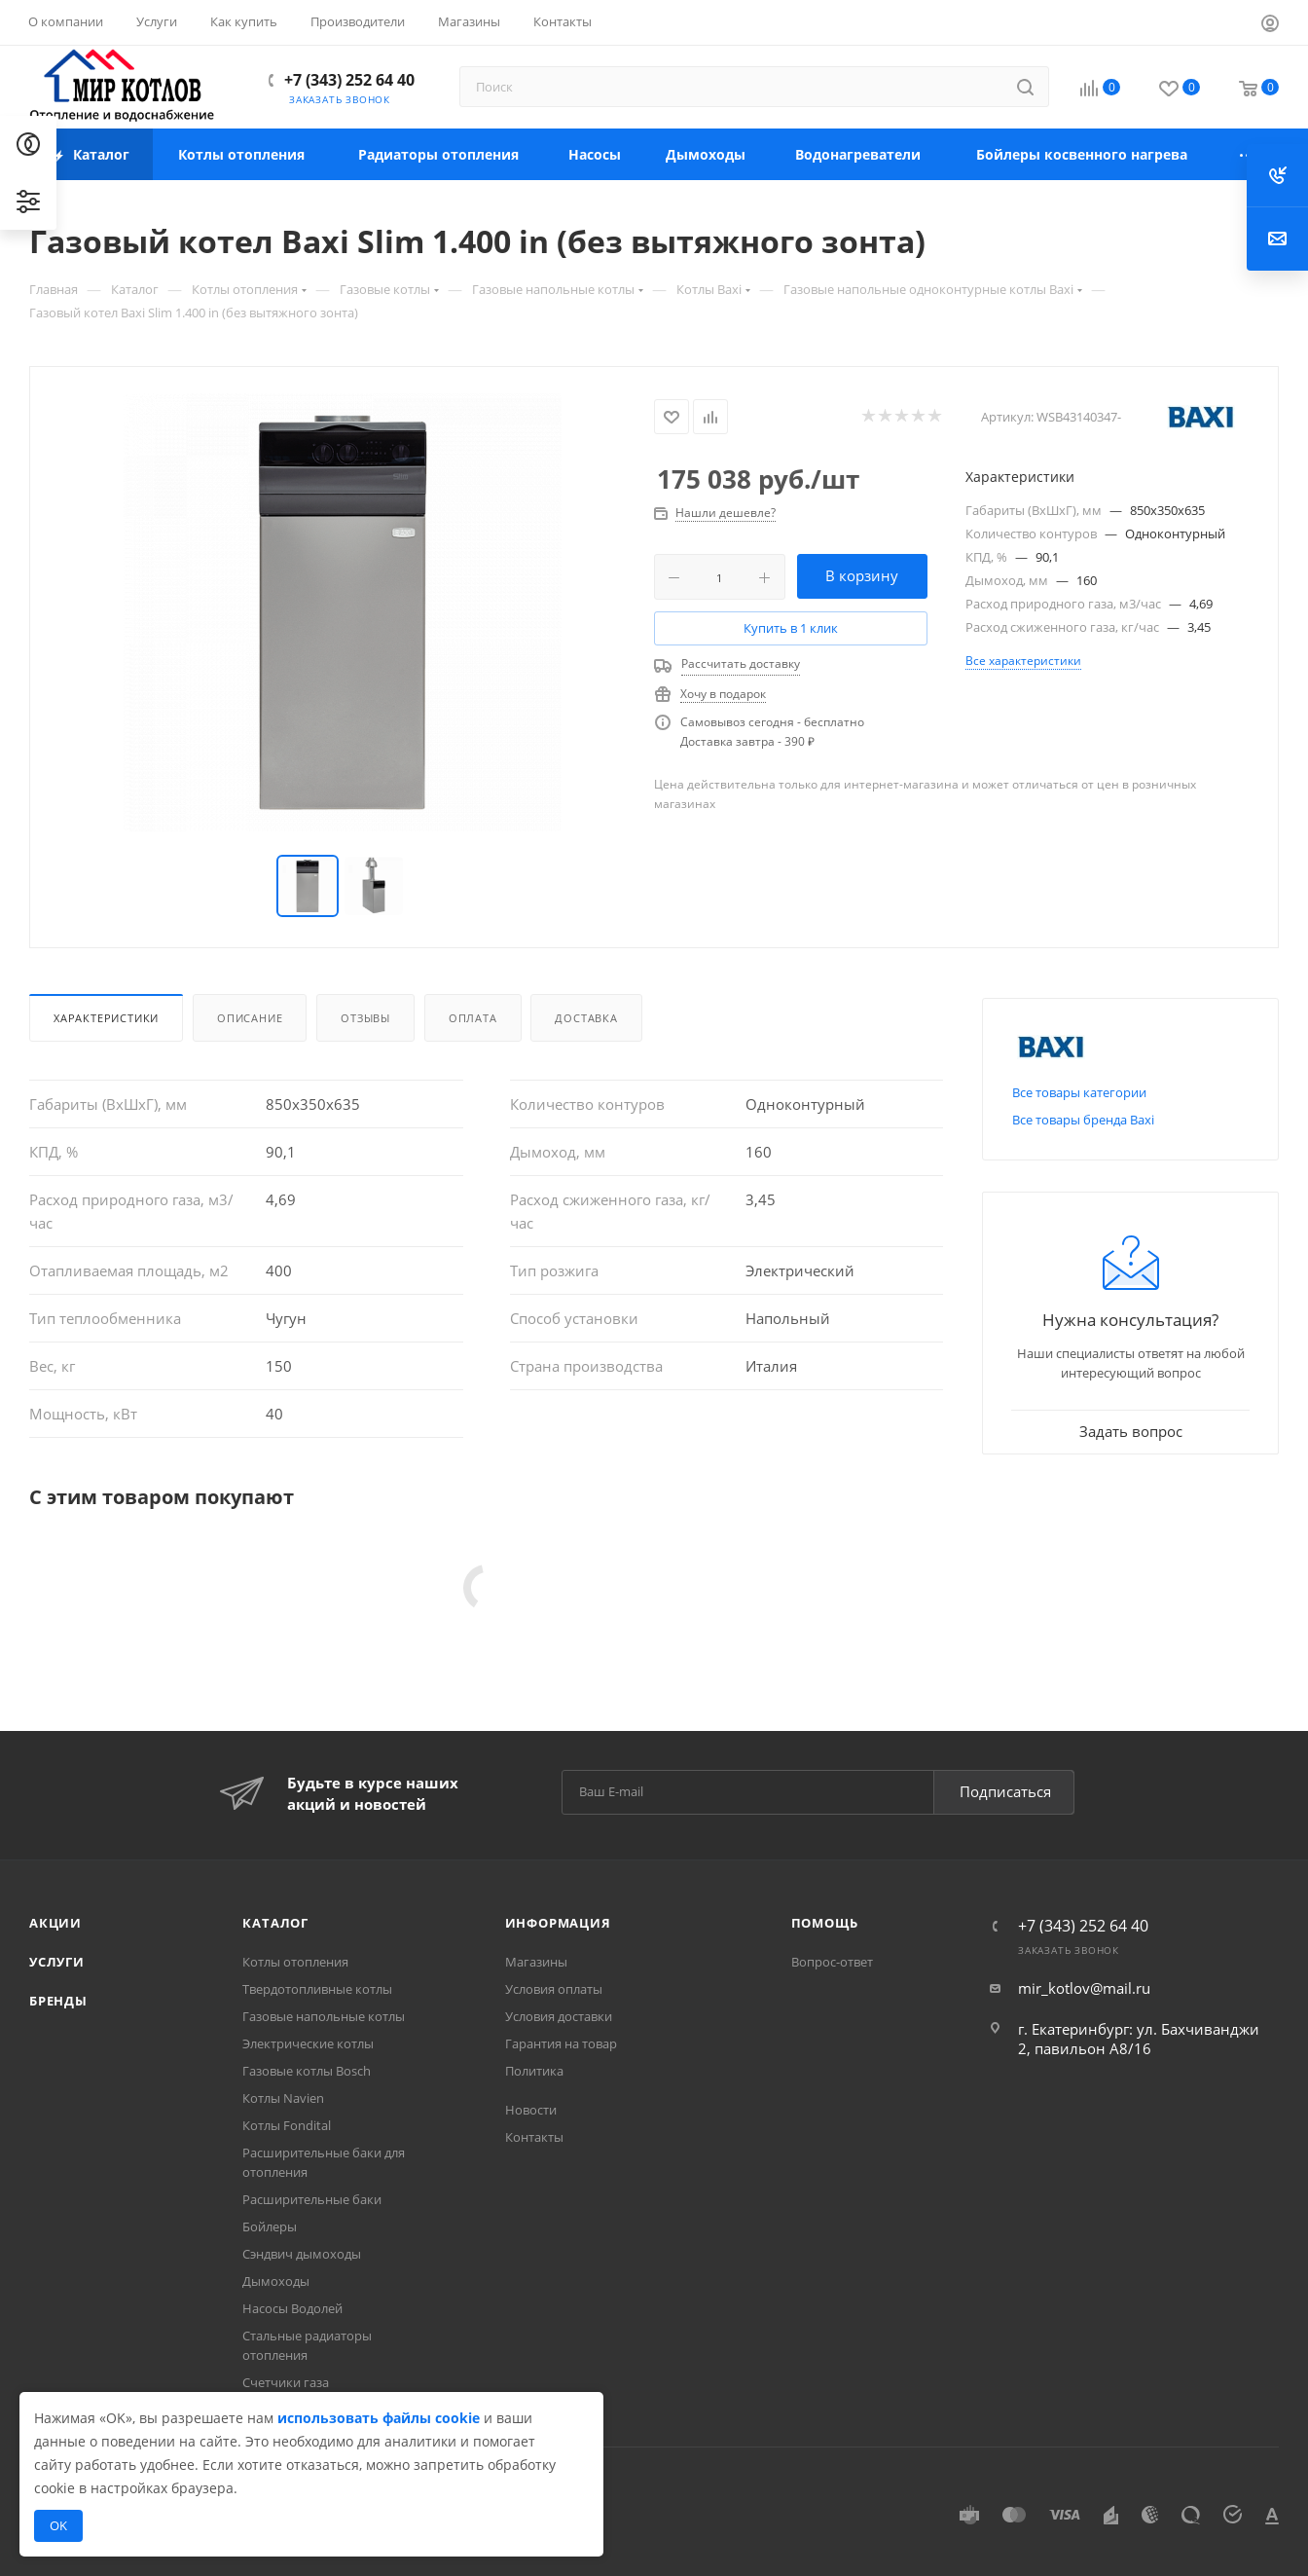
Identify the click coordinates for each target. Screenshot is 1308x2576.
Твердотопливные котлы (317, 1989)
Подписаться (1005, 1791)
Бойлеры (269, 2226)
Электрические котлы (308, 2043)
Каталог (275, 1923)
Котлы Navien (283, 2098)
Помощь (824, 1923)
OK (58, 2525)
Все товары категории (1079, 1092)
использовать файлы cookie (378, 2418)
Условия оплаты (553, 1989)
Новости (531, 2109)
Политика (534, 2070)
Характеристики (106, 1018)
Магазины (536, 1961)
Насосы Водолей (292, 2308)
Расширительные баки (312, 2199)
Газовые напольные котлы (323, 2016)
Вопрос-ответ (832, 1961)
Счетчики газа (285, 2382)
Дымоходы (275, 2281)
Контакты (534, 2137)
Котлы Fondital (286, 2125)
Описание (249, 1018)
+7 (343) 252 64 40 (349, 80)
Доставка (586, 1018)
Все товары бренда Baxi (1083, 1119)
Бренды (58, 2000)
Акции (55, 1923)
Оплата (473, 1018)
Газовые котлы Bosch (306, 2070)
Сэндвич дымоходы (301, 2254)
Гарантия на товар (561, 2043)
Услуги (57, 1961)
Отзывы (365, 1018)
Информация (558, 1923)
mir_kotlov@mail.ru (1084, 1988)
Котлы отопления (295, 1961)
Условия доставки (558, 2016)
